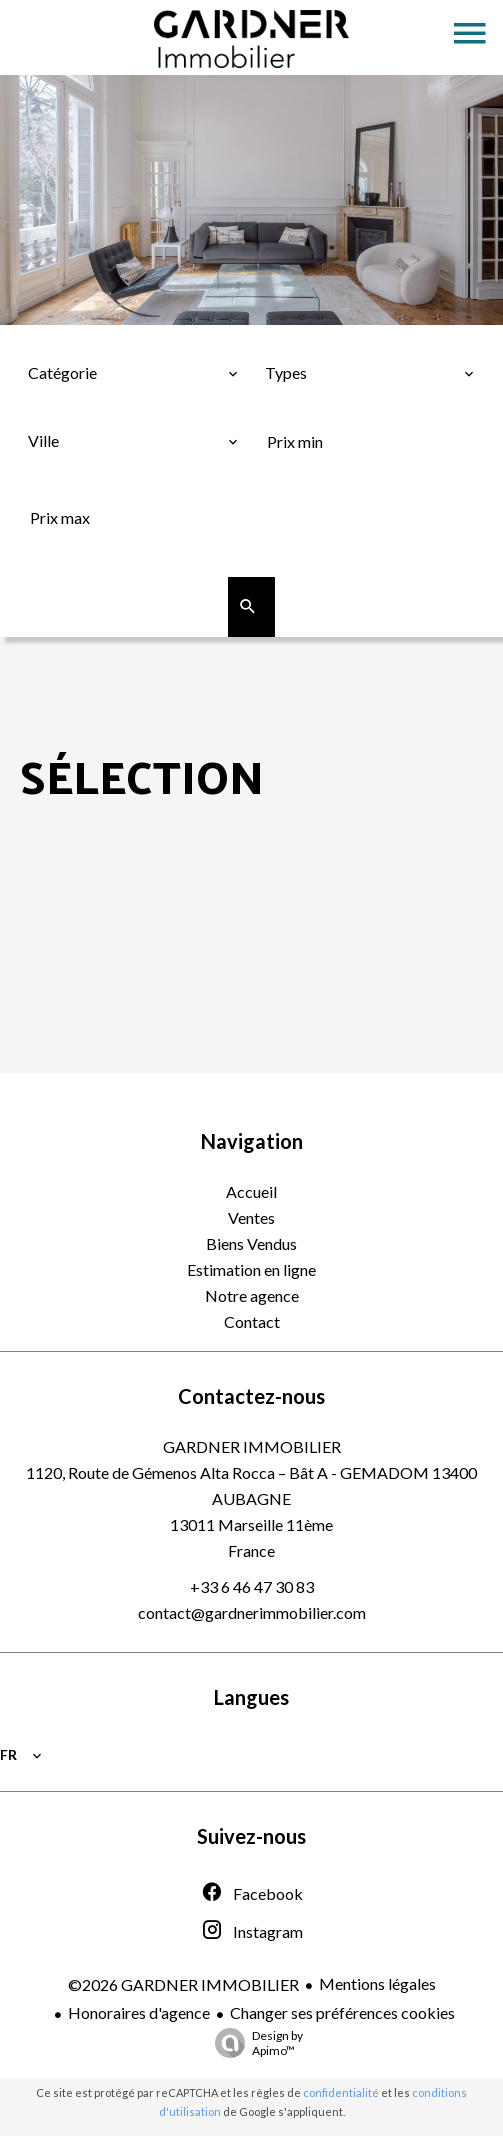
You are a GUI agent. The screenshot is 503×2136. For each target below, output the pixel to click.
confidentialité (341, 2092)
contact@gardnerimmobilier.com (252, 1612)
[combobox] (133, 373)
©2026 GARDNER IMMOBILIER (183, 1984)
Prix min (301, 408)
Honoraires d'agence (139, 2012)
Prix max (65, 484)
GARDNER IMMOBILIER (252, 1446)
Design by (254, 2043)
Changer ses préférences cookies (342, 2012)
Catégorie (70, 340)
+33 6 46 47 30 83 (252, 1586)
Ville (50, 408)
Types (289, 340)
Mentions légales (377, 1983)
